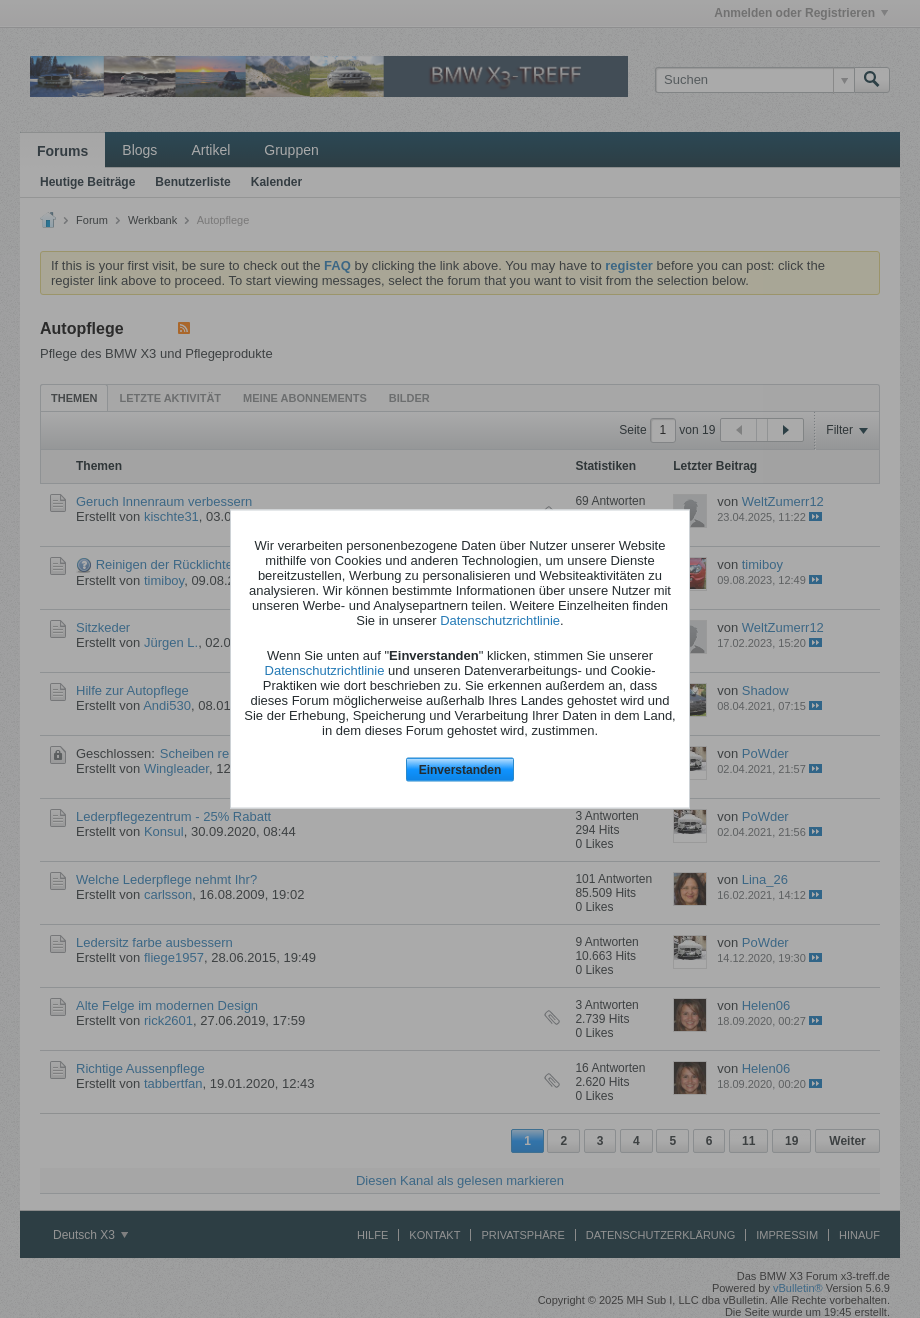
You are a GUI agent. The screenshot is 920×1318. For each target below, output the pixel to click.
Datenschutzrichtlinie (500, 619)
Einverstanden (460, 769)
